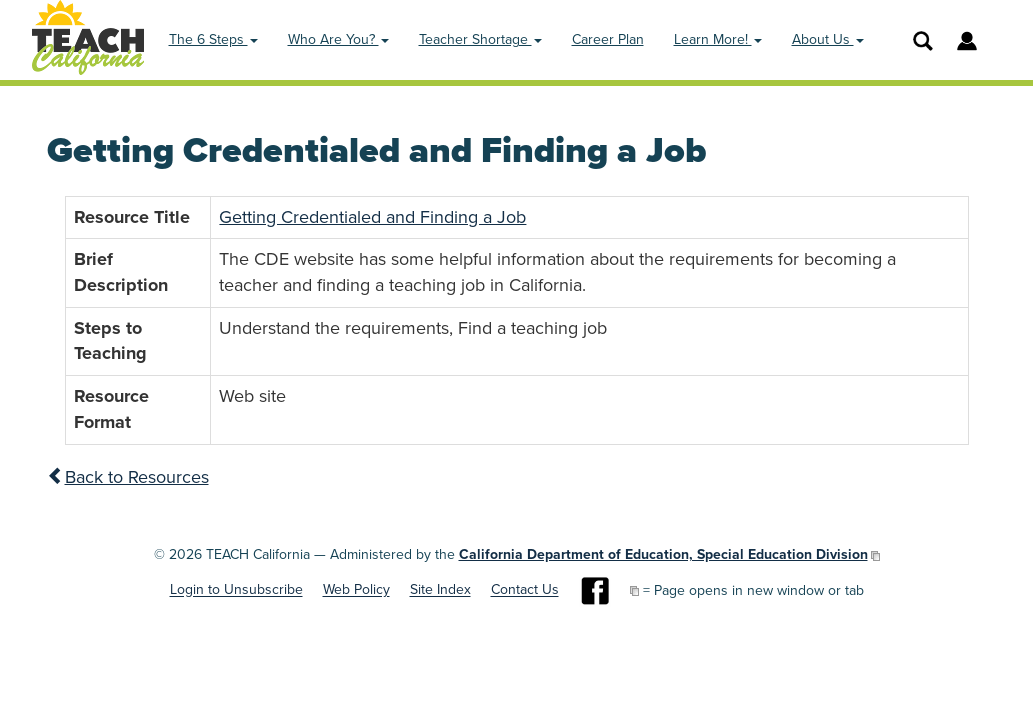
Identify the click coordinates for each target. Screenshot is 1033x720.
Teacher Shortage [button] (480, 39)
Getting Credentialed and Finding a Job (372, 217)
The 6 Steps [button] (213, 39)
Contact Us (525, 590)
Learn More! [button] (718, 39)
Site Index (440, 590)
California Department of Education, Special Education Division (663, 554)
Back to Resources (128, 477)
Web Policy (356, 590)
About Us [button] (828, 39)
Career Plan (608, 39)
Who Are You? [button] (338, 39)
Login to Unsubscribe (236, 590)
